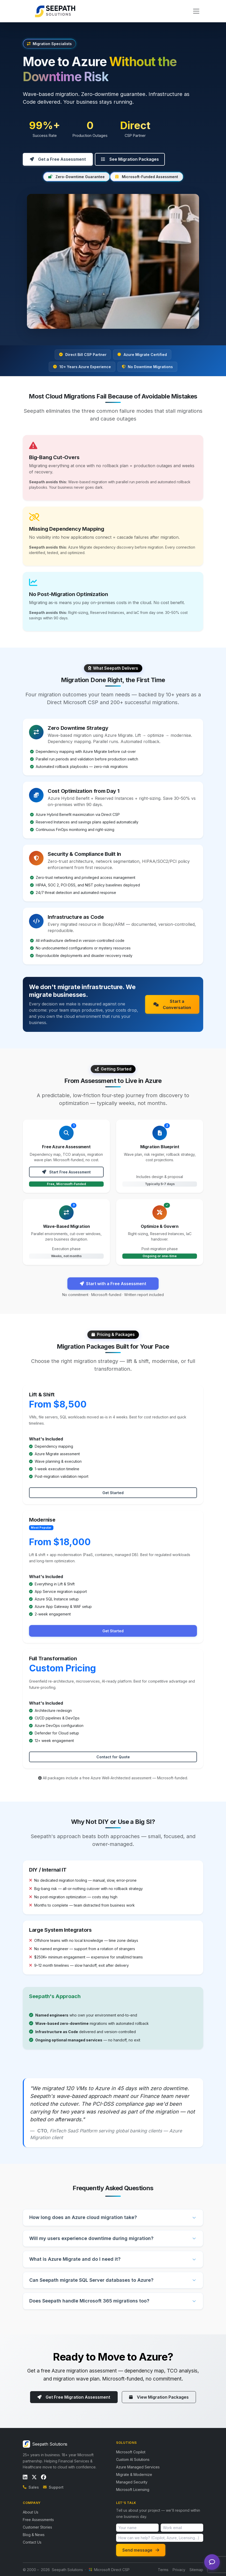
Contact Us (32, 2542)
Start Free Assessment (66, 1172)
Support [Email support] (53, 2486)
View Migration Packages (159, 2396)
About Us (30, 2512)
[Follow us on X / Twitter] (34, 2477)
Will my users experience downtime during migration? (91, 2238)
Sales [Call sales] (31, 2486)
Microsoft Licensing (132, 2489)
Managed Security (131, 2482)
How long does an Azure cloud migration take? (83, 2217)
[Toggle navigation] (196, 11)
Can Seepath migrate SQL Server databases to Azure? (91, 2280)
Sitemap (196, 2569)
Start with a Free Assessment (113, 1283)
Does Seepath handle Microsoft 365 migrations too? (89, 2301)
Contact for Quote (113, 1756)
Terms (163, 2569)
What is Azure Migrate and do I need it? (75, 2259)
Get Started (113, 1492)
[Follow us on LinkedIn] (25, 2477)
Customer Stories (37, 2527)
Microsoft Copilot (130, 2451)
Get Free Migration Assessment (73, 2396)
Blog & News (34, 2534)
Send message (140, 2549)
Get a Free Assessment (58, 159)
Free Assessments (38, 2519)
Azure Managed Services (138, 2467)
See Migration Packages (130, 159)
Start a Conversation (172, 1004)
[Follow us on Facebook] (43, 2477)
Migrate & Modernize (134, 2474)
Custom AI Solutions (133, 2459)
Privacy (179, 2569)
